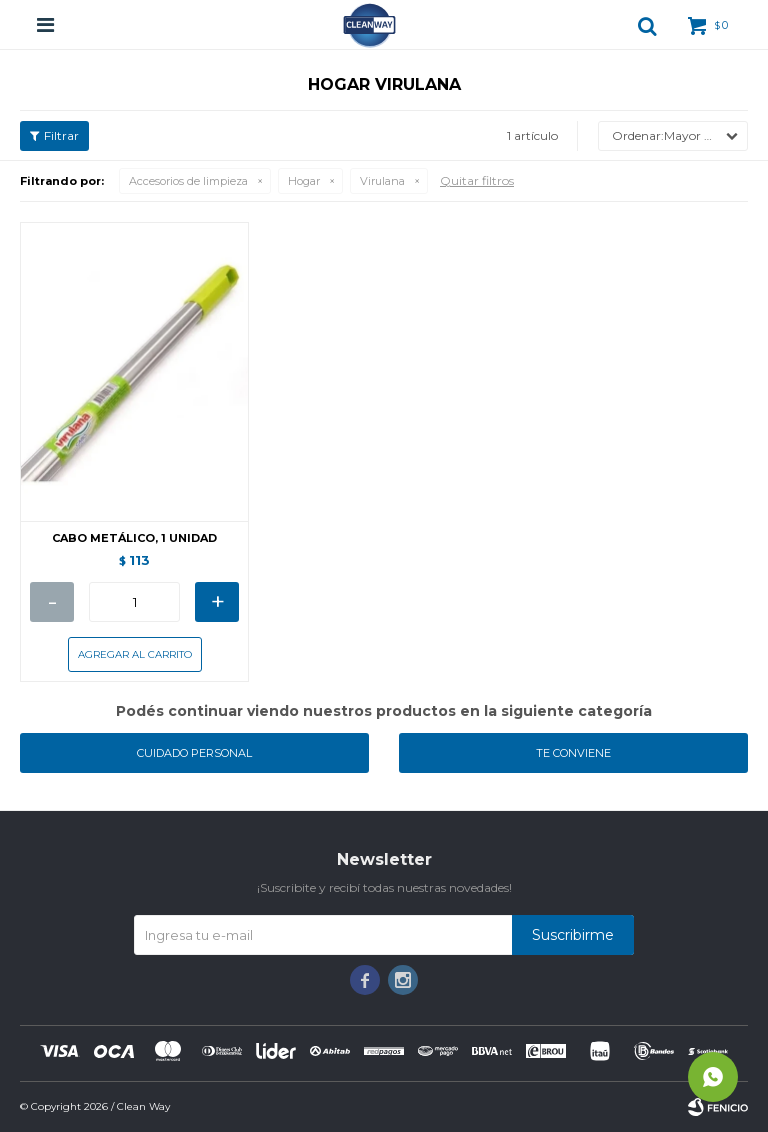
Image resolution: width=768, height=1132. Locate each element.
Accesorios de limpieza (188, 181)
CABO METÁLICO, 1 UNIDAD (134, 538)
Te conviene (573, 753)
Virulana (382, 181)
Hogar (304, 181)
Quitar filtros (477, 180)
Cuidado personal (194, 753)
